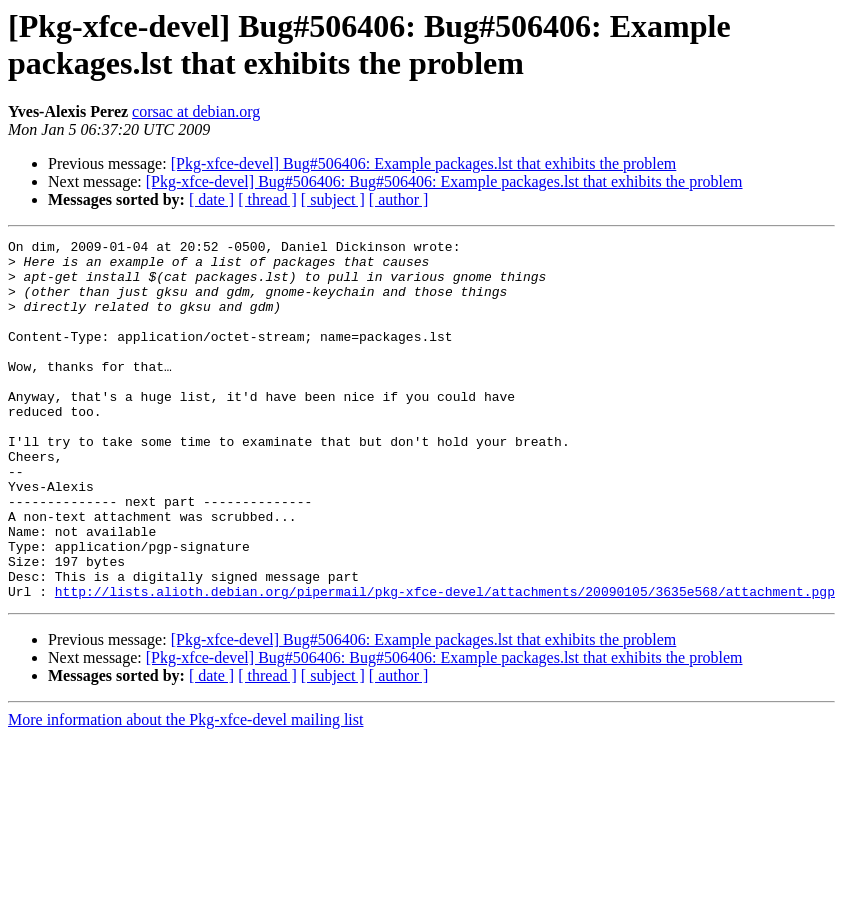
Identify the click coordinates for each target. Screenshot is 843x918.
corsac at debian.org (196, 111)
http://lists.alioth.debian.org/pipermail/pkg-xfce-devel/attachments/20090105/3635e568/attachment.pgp (445, 663)
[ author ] (399, 199)
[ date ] (211, 199)
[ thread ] (267, 199)
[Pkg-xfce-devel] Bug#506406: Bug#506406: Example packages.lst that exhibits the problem (444, 181)
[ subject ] (333, 199)
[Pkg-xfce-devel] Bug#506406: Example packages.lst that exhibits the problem (424, 163)
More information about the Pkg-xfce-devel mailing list (185, 791)
